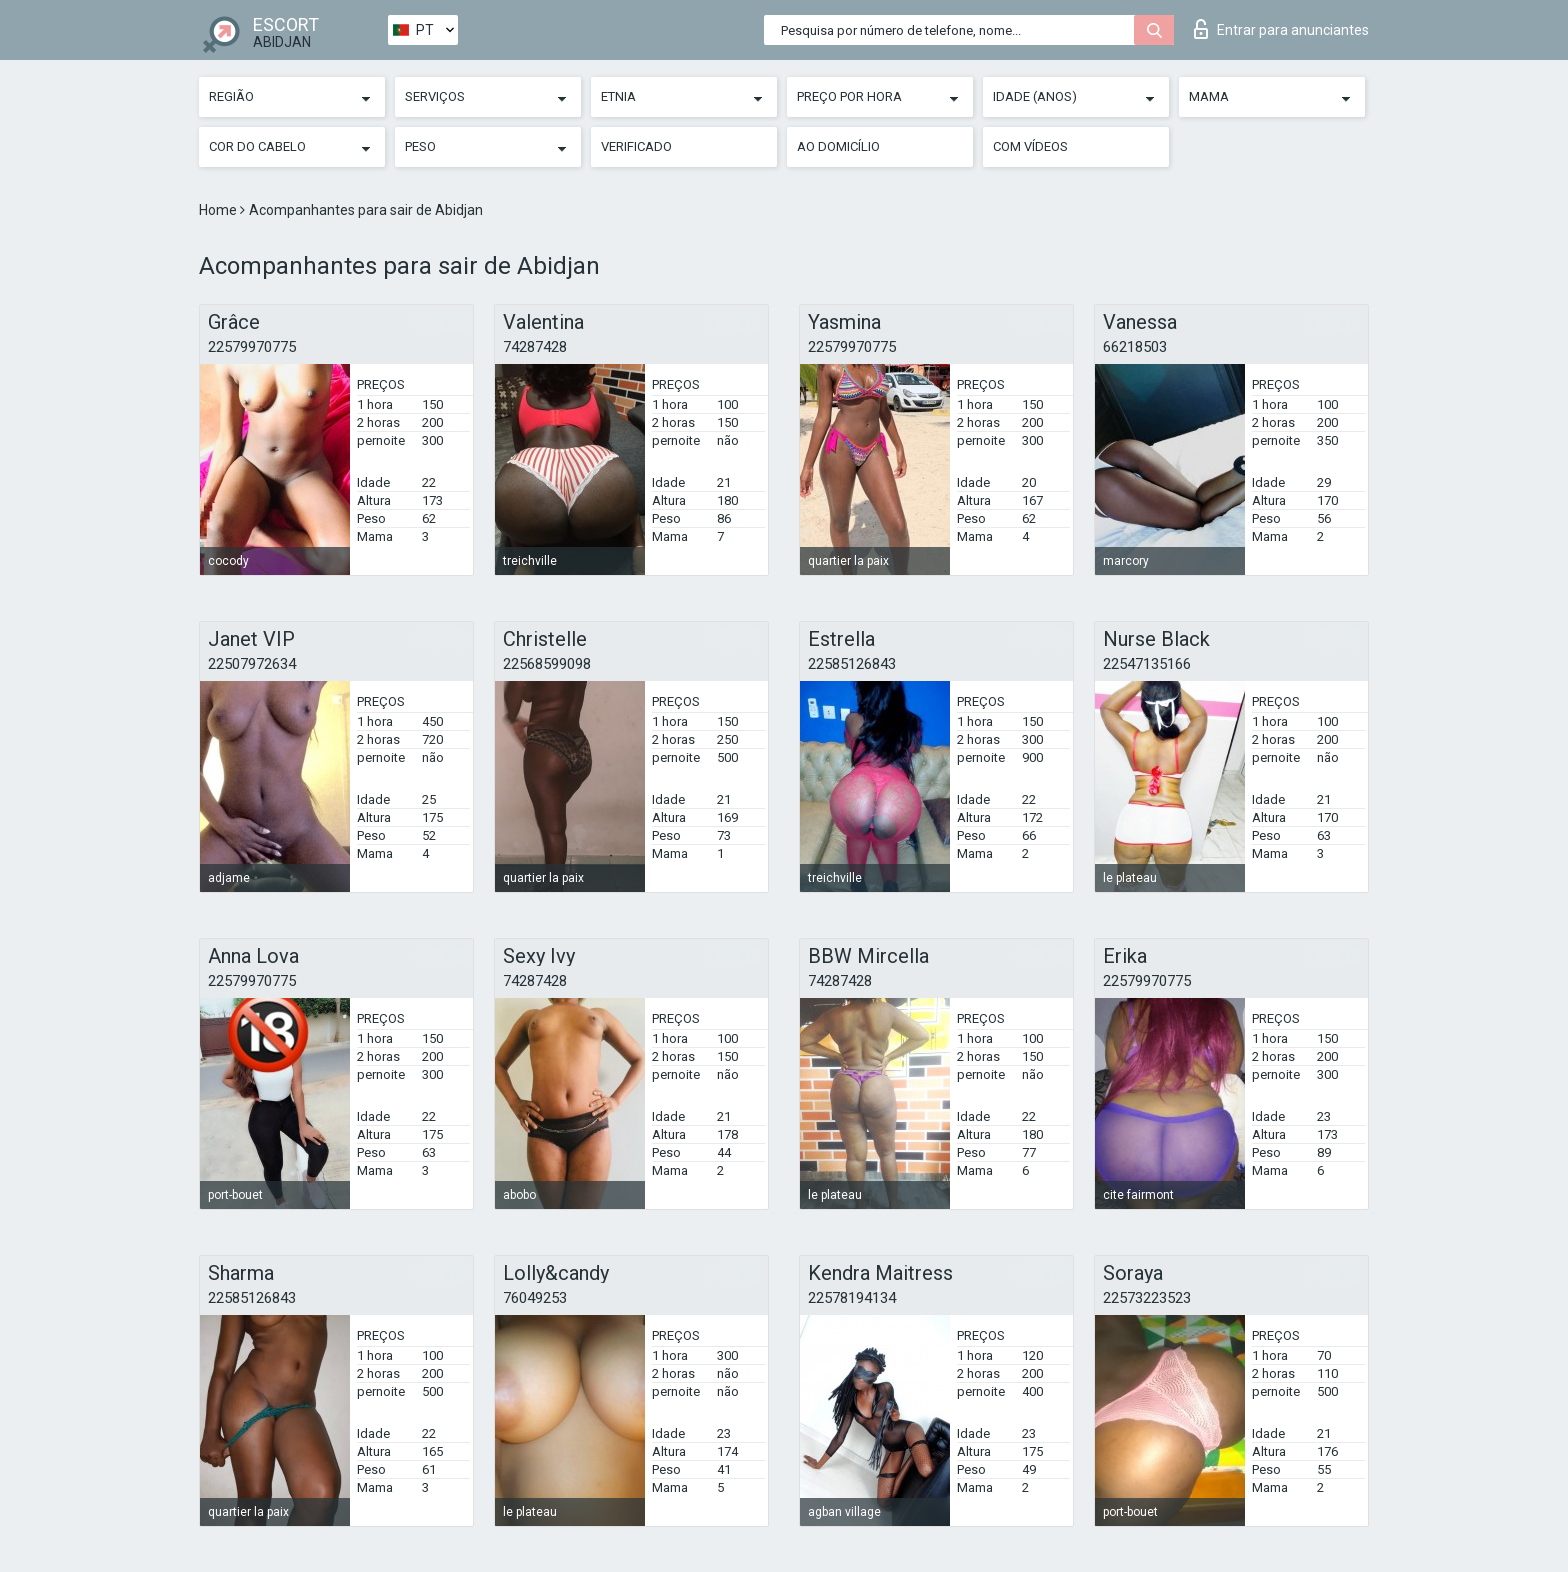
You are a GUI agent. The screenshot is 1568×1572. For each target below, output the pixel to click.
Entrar (1281, 29)
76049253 (535, 1298)
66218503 (1135, 347)
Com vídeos (1030, 146)
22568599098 (547, 664)
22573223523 (1147, 1298)
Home (219, 210)
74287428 (535, 347)
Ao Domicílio (838, 146)
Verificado (636, 146)
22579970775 (252, 347)
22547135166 (1147, 664)
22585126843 (852, 664)
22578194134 (852, 1298)
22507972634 (252, 664)
